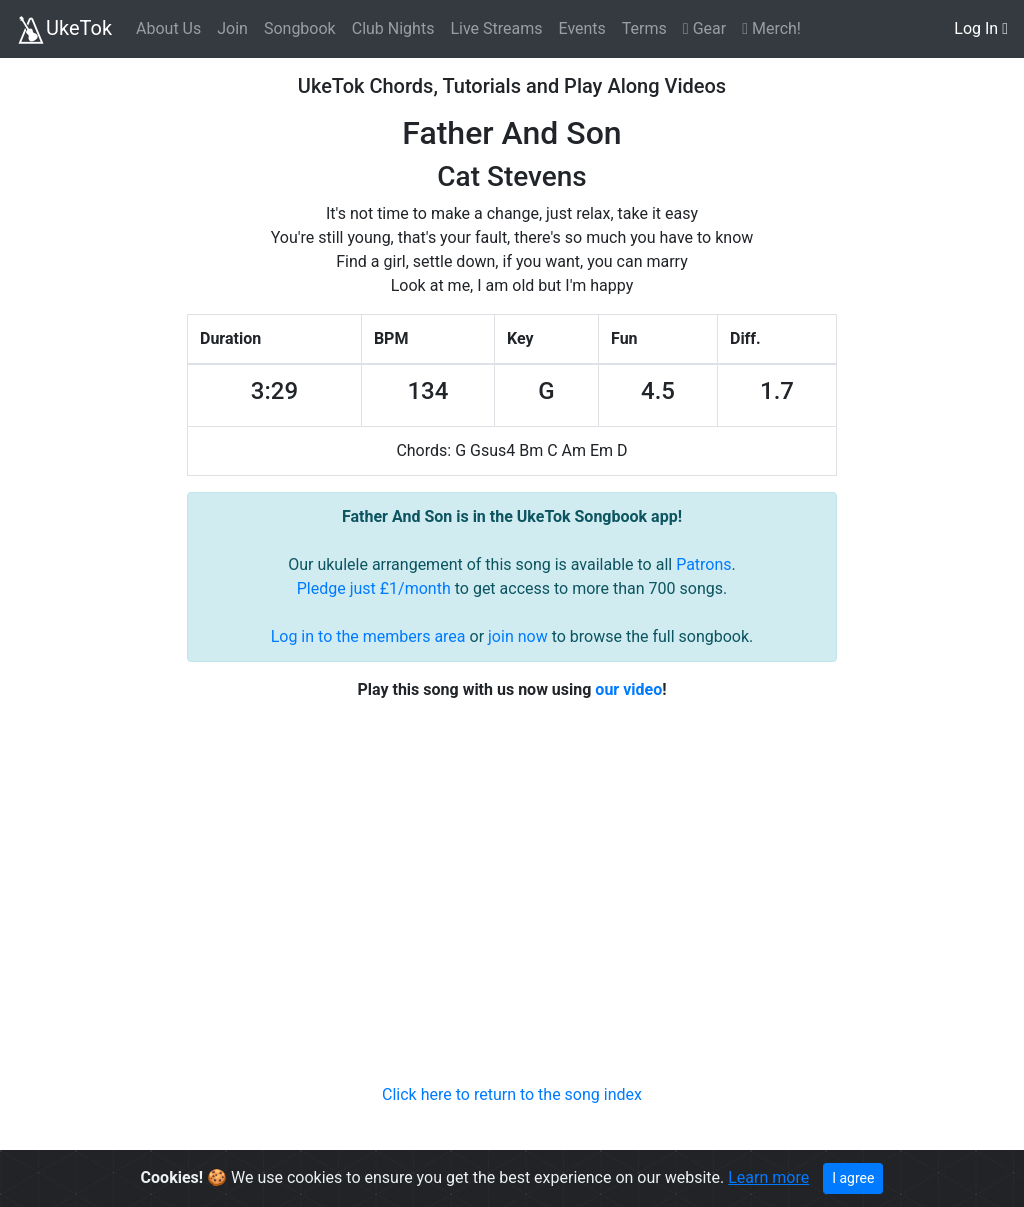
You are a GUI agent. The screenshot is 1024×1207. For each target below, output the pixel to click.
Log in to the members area (368, 636)
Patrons (703, 564)
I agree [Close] (853, 1178)
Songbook (300, 28)
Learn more (768, 1177)
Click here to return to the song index (512, 1094)
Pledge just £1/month (374, 588)
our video (628, 689)
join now (518, 636)
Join (232, 28)
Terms (644, 28)
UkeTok (64, 30)
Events (581, 28)
